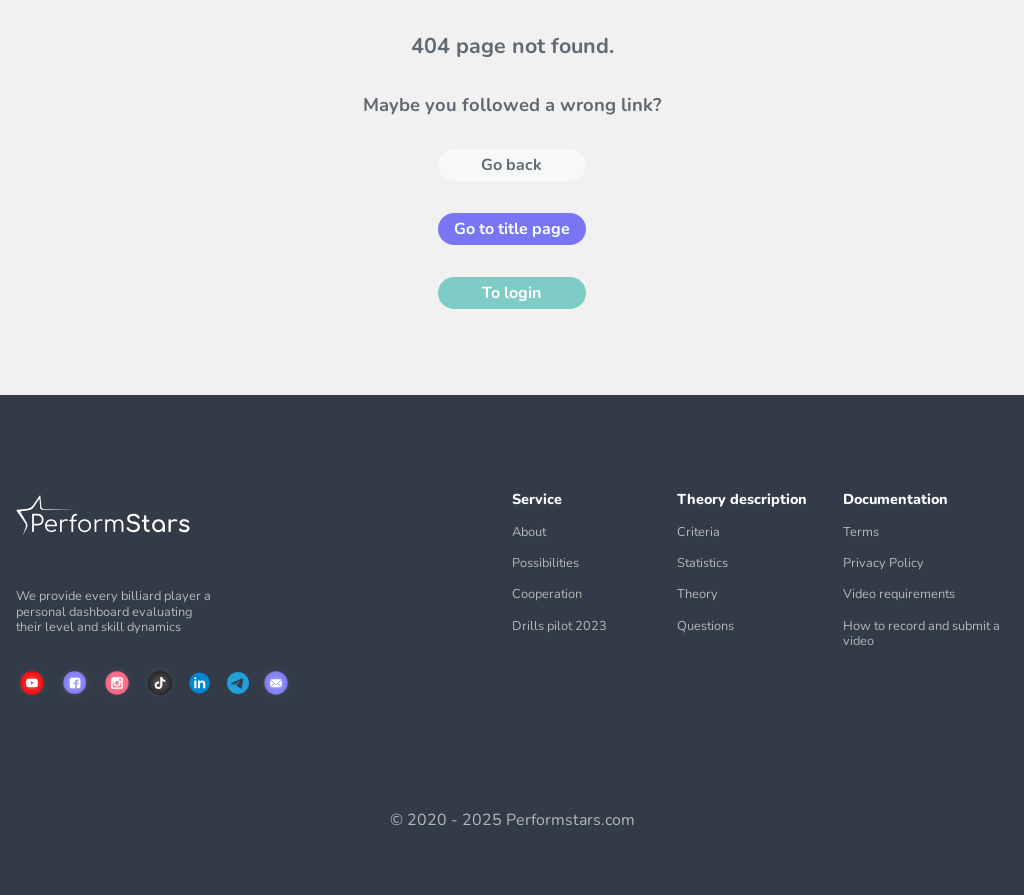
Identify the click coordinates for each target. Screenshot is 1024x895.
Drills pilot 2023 (559, 626)
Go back (511, 165)
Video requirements (899, 594)
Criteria (698, 532)
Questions (705, 626)
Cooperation (547, 594)
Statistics (702, 563)
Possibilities (545, 563)
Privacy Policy (883, 563)
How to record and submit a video (921, 634)
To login (511, 293)
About (529, 532)
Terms (861, 532)
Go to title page (512, 229)
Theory (697, 594)
